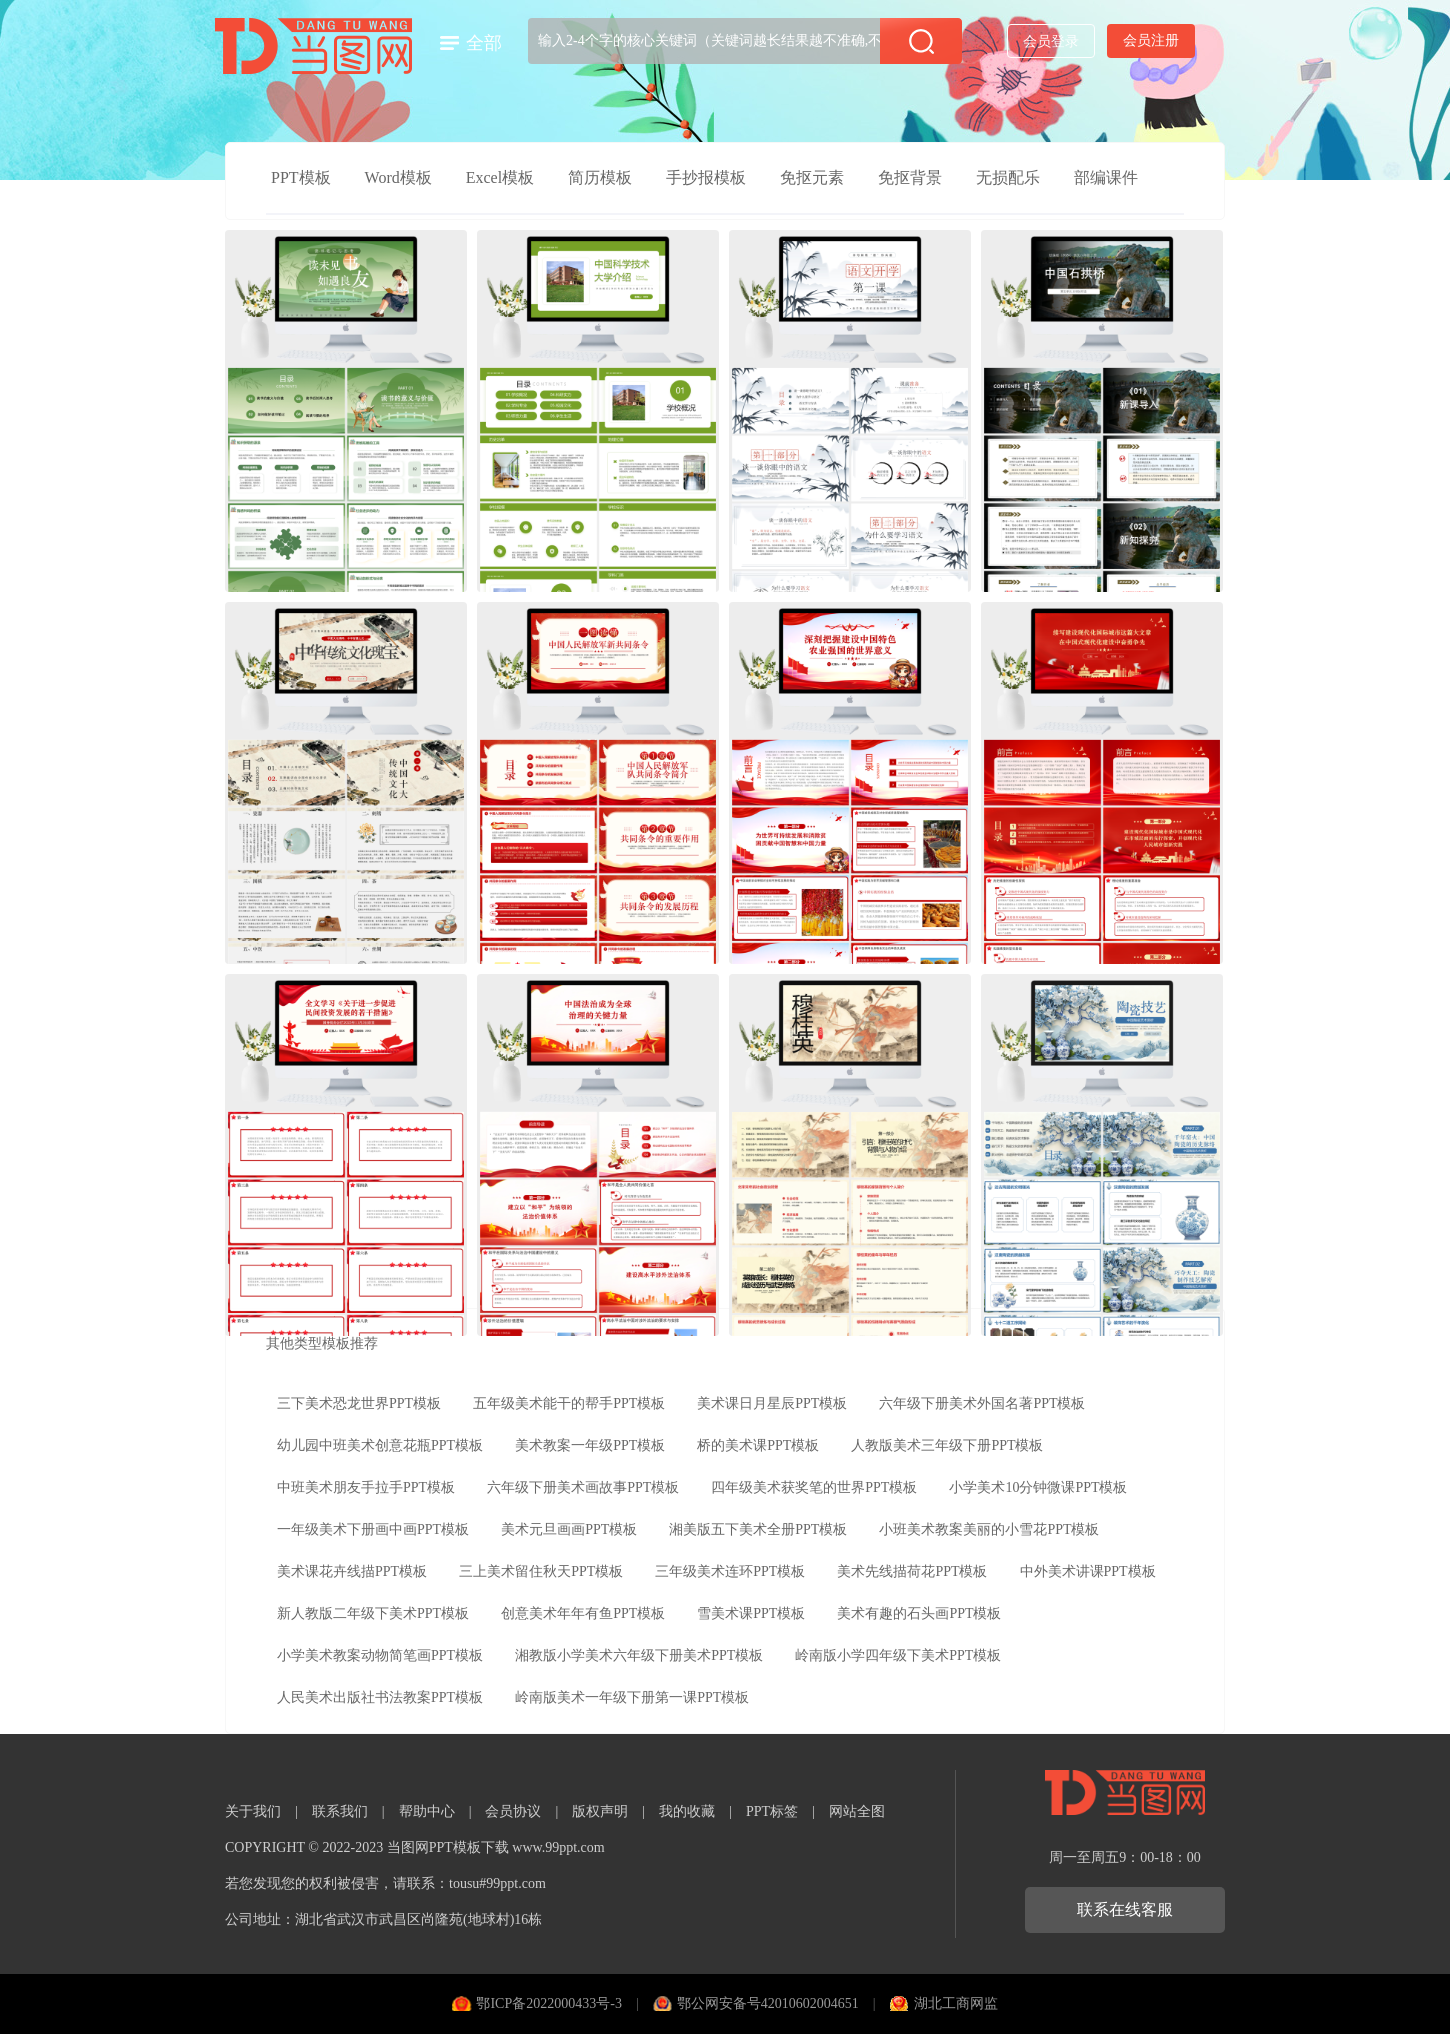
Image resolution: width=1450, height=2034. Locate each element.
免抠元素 (812, 177)
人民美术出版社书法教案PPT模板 (380, 1697)
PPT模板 (301, 177)
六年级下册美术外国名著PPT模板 (982, 1403)
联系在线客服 (1125, 1909)
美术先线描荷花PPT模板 (912, 1571)
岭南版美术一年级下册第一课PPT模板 (632, 1697)
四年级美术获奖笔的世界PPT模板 (814, 1487)
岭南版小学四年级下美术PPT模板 (898, 1655)
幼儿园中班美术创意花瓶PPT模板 (380, 1445)
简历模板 (600, 177)
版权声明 (600, 1811)
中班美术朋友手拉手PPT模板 (366, 1487)
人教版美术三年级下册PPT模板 (947, 1445)
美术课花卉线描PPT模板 (352, 1571)
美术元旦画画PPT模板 (569, 1529)
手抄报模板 (706, 177)
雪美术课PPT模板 (751, 1613)
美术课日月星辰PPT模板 (772, 1403)
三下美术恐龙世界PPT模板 (359, 1403)
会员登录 (1051, 41)
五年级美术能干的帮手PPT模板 (569, 1403)
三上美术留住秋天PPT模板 (541, 1571)
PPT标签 (772, 1811)
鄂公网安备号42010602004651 (768, 2003)
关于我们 (253, 1811)
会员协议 (513, 1811)
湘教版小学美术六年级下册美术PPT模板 (639, 1655)
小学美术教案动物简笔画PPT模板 (380, 1655)
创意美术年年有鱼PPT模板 (583, 1613)
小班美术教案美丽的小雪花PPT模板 (989, 1529)
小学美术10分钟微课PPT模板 (1038, 1487)
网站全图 (857, 1811)
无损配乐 (1008, 177)
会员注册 (1151, 40)
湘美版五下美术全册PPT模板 (758, 1529)
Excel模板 (500, 177)
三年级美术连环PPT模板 (730, 1571)
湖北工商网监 (956, 2003)
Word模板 (398, 177)
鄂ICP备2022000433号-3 (548, 2003)
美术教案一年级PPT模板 (590, 1445)
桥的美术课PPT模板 (758, 1445)
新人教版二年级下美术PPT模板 (373, 1613)
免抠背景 (910, 177)
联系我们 (340, 1811)
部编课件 (1106, 177)
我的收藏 (687, 1811)
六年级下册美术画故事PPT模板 (583, 1487)
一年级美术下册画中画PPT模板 (373, 1529)
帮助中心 (427, 1811)
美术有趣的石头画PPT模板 (919, 1613)
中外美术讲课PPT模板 (1088, 1571)
